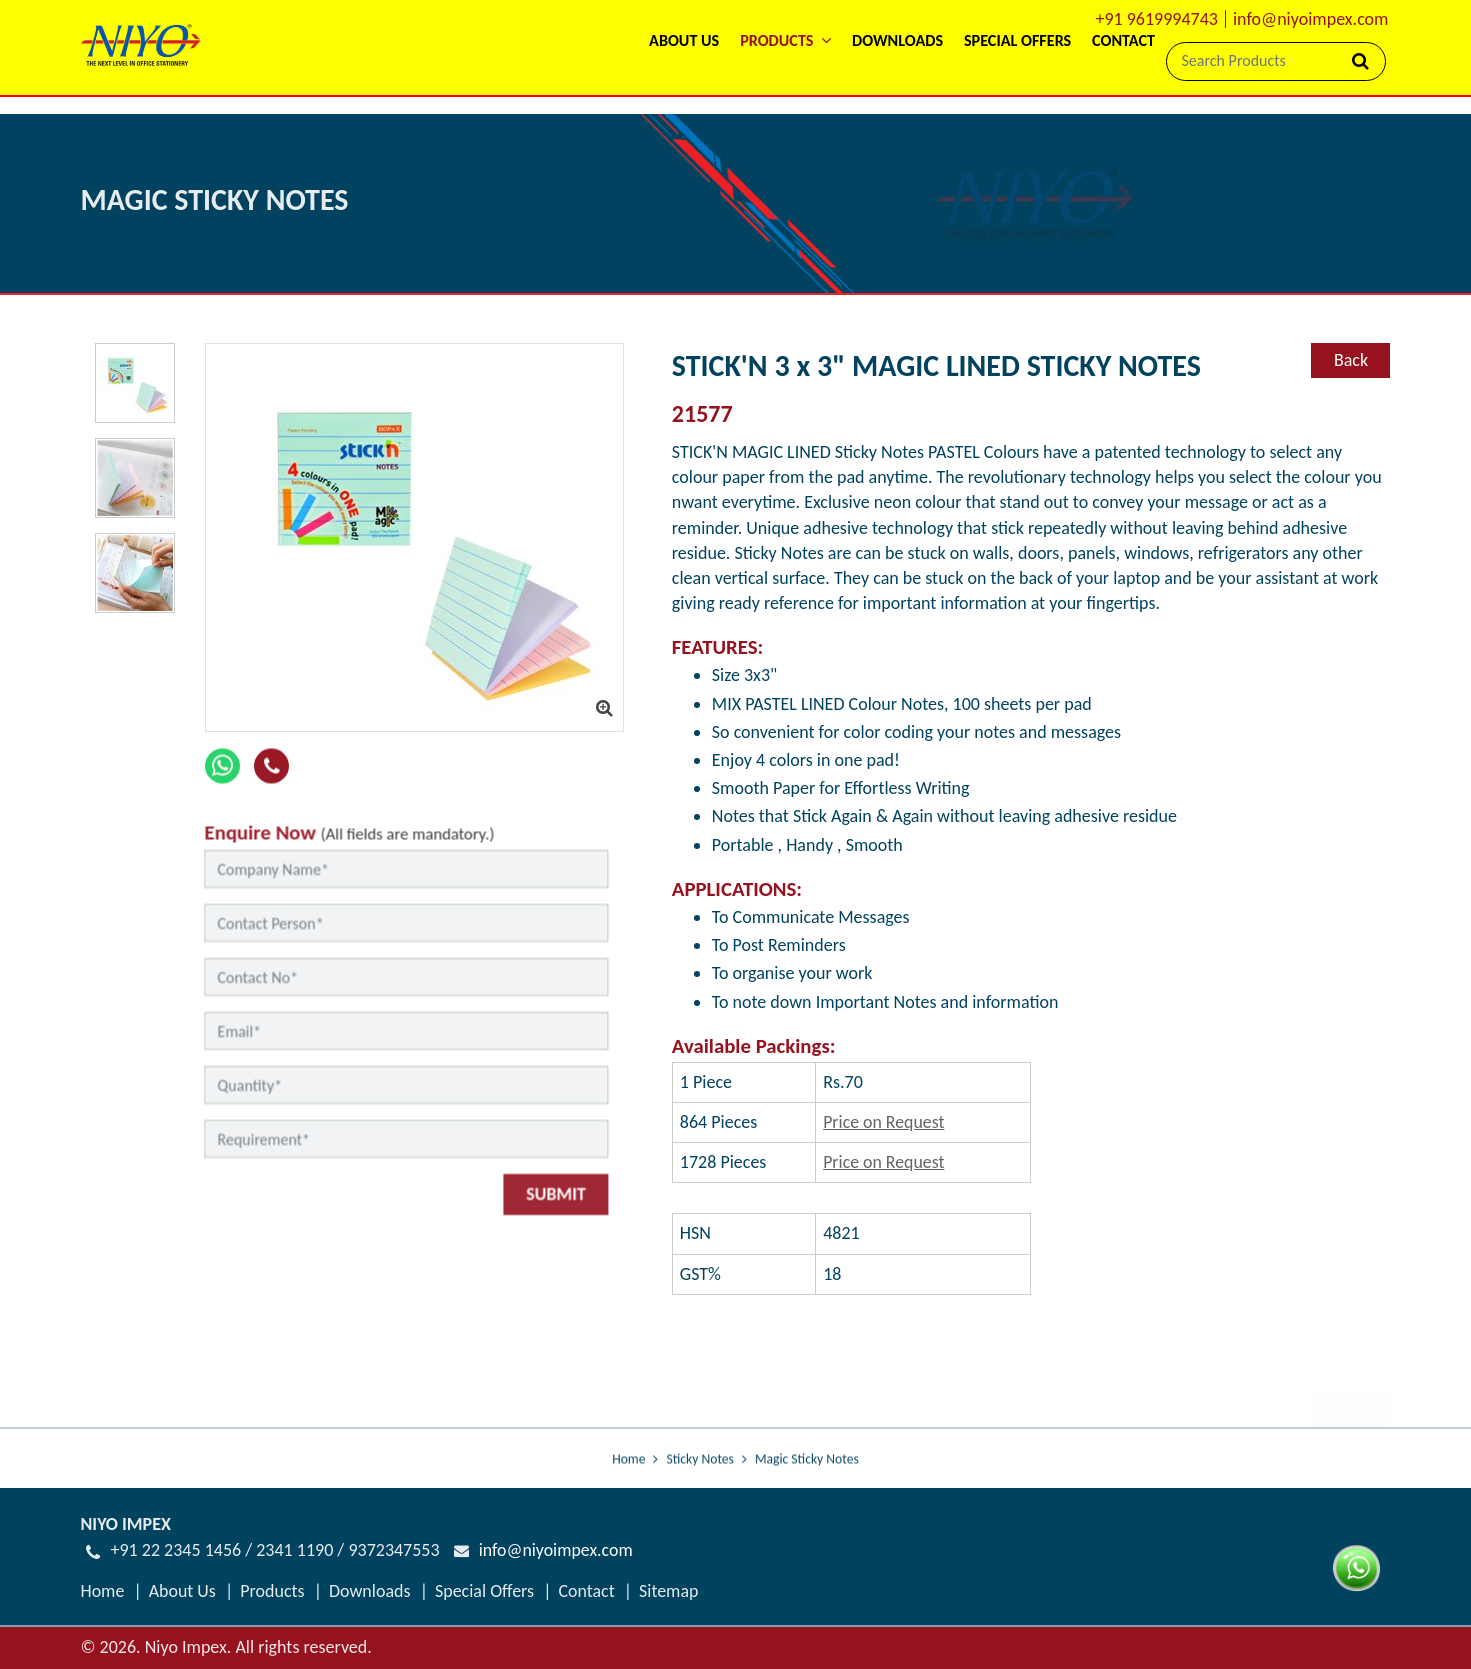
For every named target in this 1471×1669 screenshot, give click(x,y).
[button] (646, 52)
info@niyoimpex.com (1311, 19)
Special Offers (961, 79)
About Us (506, 79)
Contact (1107, 79)
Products (273, 1615)
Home (628, 1502)
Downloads (798, 79)
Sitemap (670, 1615)
